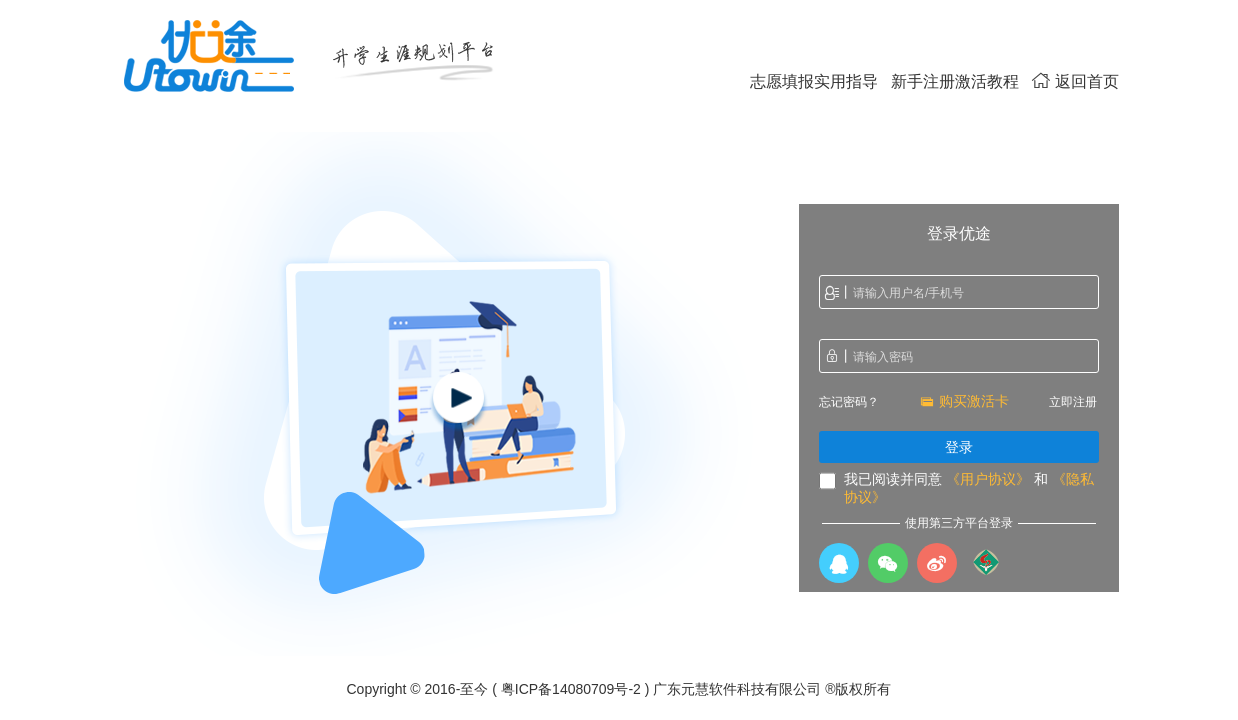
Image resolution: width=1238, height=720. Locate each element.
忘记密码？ (849, 402)
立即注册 (1073, 402)
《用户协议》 (988, 479)
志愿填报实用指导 (814, 81)
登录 (959, 447)
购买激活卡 (964, 401)
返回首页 (1075, 81)
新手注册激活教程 (955, 81)
